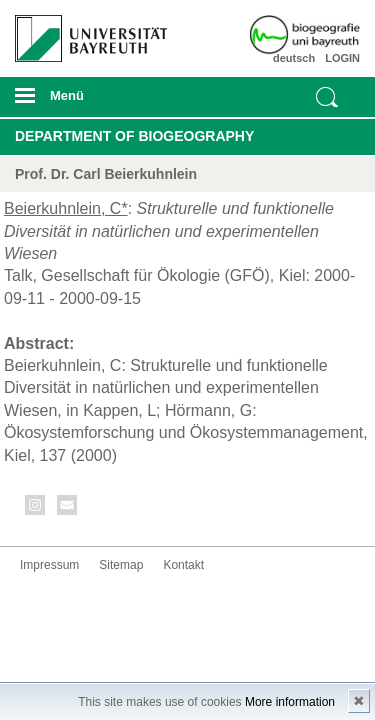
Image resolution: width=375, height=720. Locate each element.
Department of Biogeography (134, 136)
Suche (327, 97)
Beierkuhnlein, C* (66, 208)
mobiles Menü (83, 102)
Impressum (49, 565)
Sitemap (121, 565)
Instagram (36, 508)
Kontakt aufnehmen (68, 508)
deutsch (294, 58)
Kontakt (183, 565)
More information (290, 702)
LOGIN (342, 58)
